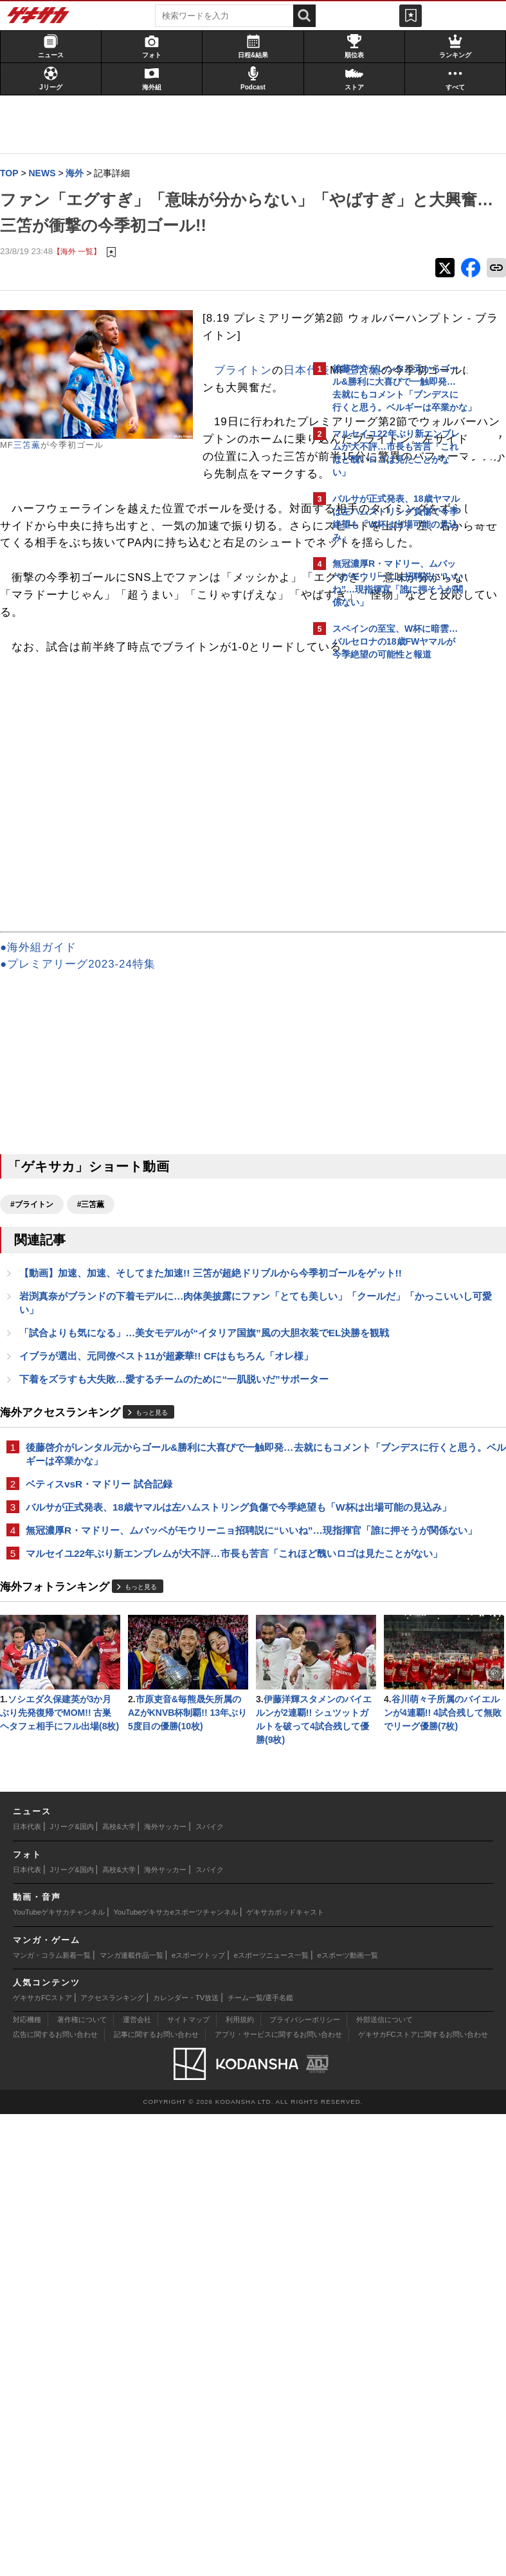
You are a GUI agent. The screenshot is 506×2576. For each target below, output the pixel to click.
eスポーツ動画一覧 (348, 2416)
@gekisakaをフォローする (384, 861)
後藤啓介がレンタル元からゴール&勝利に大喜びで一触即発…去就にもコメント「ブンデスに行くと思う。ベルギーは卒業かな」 (156, 1740)
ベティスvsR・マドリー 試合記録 (105, 1777)
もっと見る (158, 1690)
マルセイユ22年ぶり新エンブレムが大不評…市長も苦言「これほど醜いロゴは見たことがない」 (153, 1884)
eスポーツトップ (198, 2416)
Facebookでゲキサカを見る (386, 888)
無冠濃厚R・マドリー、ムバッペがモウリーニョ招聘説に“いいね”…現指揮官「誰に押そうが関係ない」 (151, 1846)
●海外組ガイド (44, 1164)
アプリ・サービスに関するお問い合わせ (278, 2496)
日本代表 (244, 466)
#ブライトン (38, 1421)
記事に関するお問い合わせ (156, 2496)
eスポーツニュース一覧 (271, 2416)
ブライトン (249, 449)
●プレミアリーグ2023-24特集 (84, 1181)
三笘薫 (33, 472)
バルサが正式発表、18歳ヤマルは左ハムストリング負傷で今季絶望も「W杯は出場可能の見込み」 (153, 1808)
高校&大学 (118, 2288)
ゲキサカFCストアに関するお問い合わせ (423, 2496)
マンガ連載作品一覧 (131, 2416)
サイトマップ (188, 2481)
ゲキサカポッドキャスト (285, 2374)
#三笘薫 (97, 1421)
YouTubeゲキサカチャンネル (59, 2374)
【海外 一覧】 (83, 277)
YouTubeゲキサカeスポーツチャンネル (176, 2374)
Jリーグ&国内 (72, 2288)
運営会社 (137, 2481)
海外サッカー (165, 2288)
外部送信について (384, 2481)
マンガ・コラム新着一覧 (52, 2416)
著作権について (82, 2481)
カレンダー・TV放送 (186, 2459)
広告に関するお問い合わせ (55, 2496)
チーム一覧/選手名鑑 (260, 2459)
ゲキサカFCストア (42, 2459)
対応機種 (27, 2481)
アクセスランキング (112, 2459)
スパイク (209, 2288)
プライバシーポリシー (304, 2481)
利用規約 (240, 2481)
